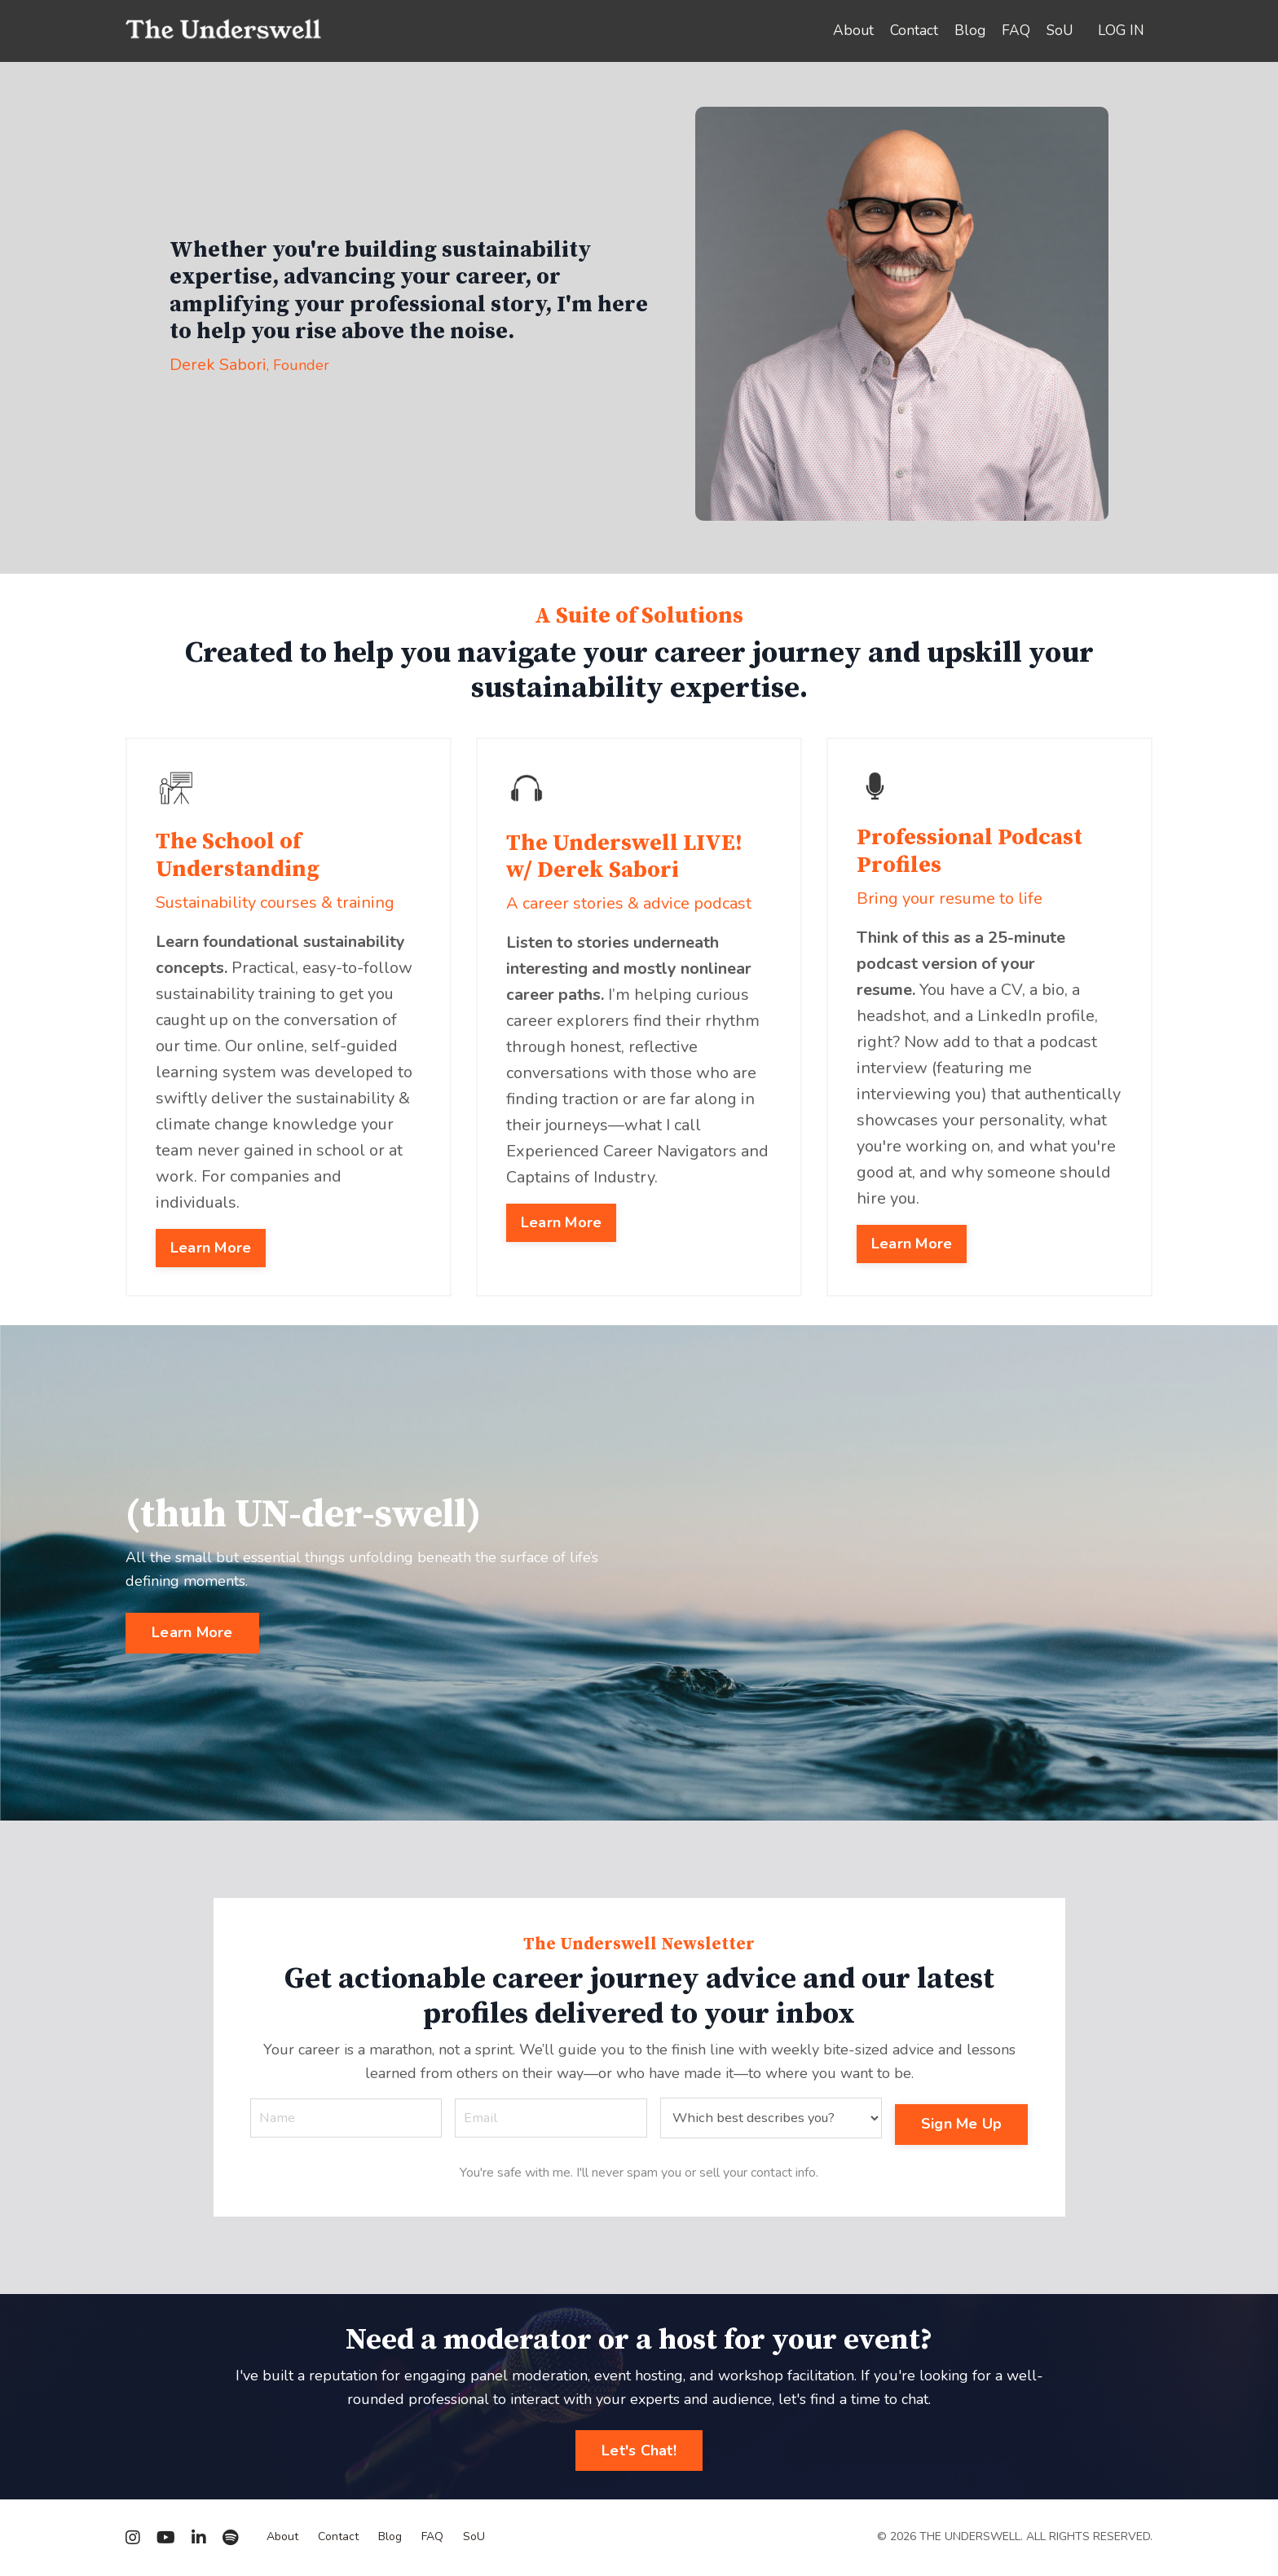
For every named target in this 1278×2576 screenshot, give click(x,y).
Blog (966, 31)
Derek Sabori (218, 365)
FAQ (1012, 31)
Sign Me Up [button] (965, 2110)
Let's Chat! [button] (639, 2451)
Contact (909, 31)
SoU (1057, 31)
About (848, 31)
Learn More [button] (207, 1218)
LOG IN (1120, 31)
